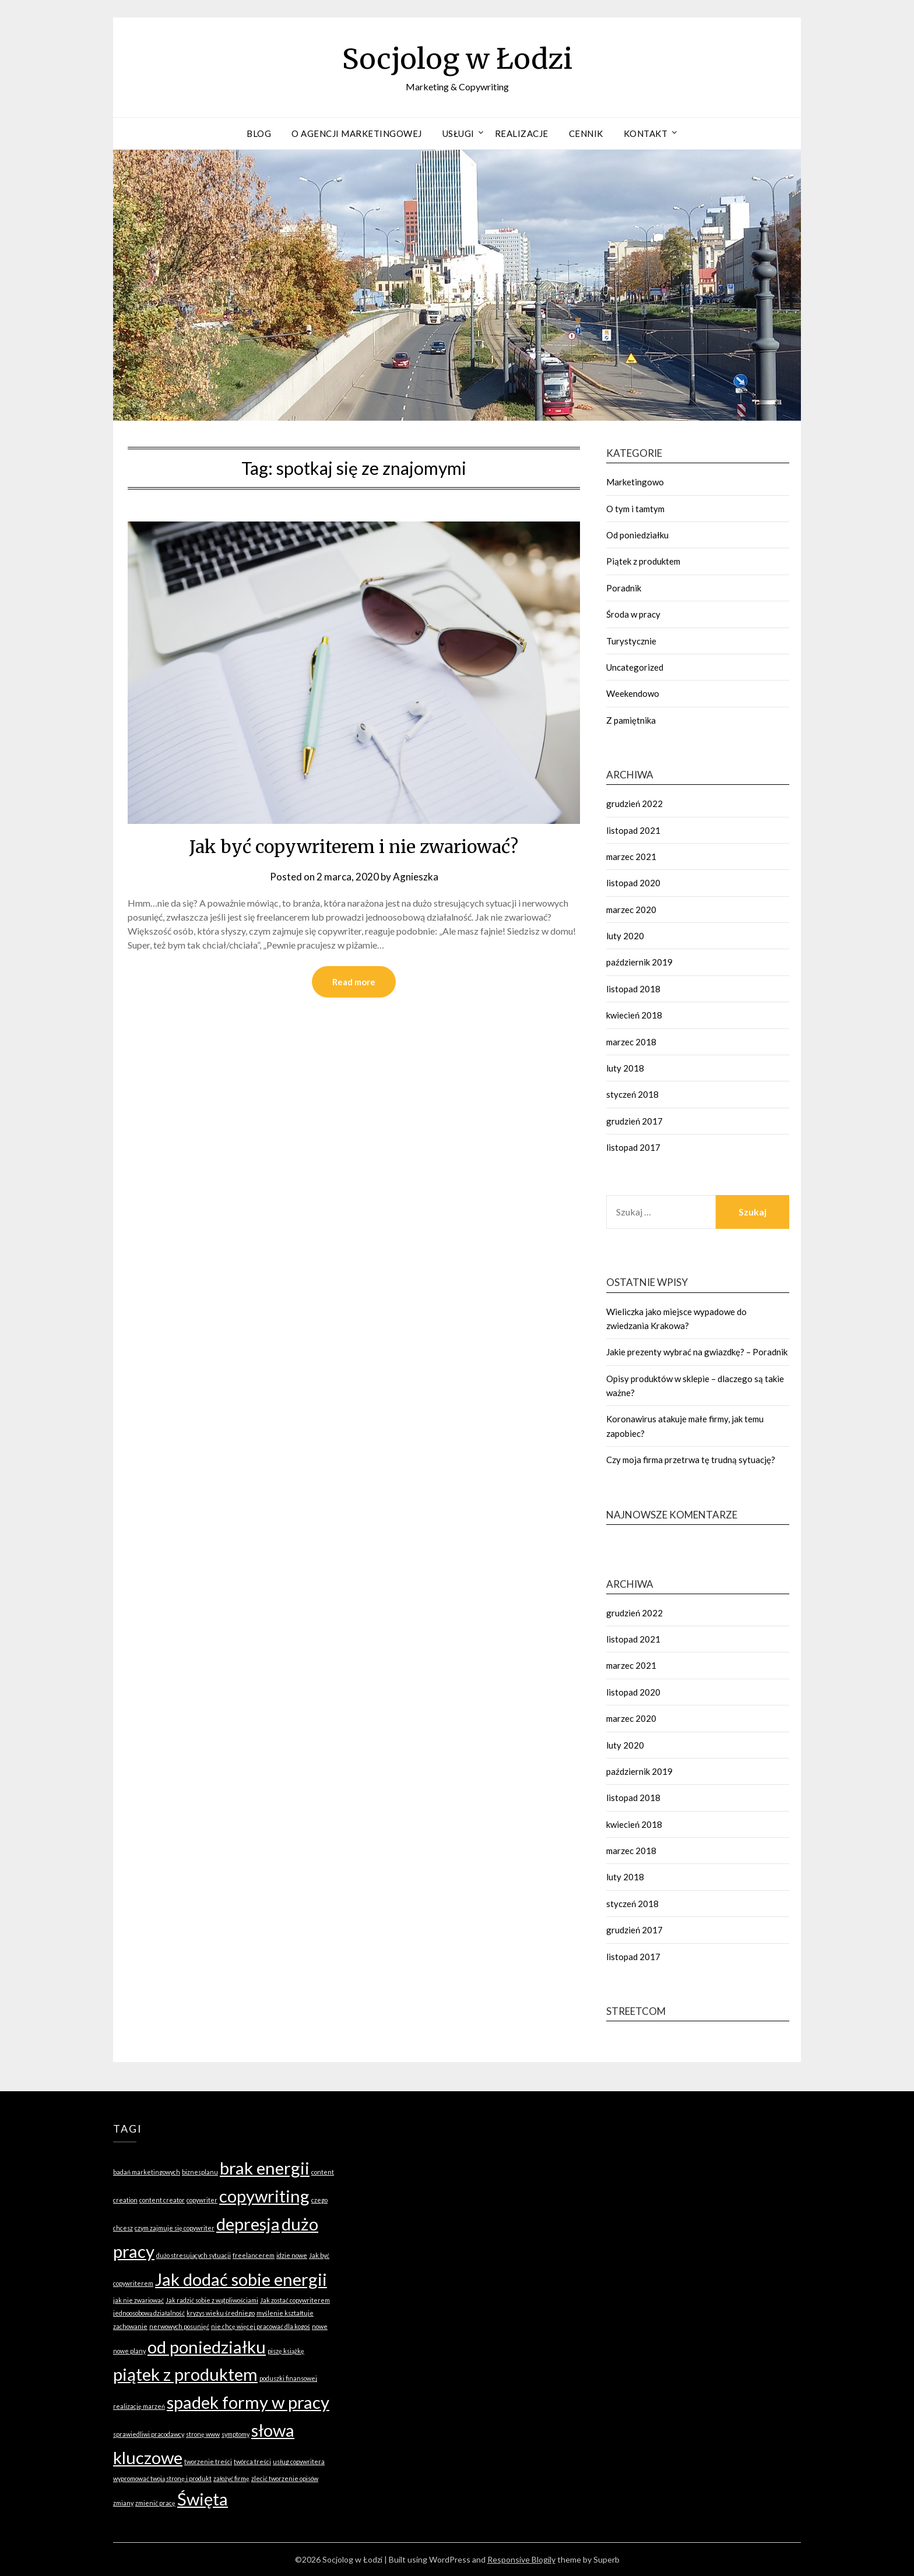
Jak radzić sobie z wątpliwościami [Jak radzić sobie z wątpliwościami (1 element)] (212, 2300)
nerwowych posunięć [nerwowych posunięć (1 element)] (179, 2326)
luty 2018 (625, 1068)
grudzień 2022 (634, 803)
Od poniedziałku (637, 535)
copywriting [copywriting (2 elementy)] (264, 2196)
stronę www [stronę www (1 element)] (203, 2434)
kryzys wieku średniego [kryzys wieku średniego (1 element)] (221, 2313)
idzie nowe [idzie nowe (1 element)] (291, 2255)
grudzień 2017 (634, 1121)
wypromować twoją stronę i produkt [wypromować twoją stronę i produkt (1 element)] (162, 2478)
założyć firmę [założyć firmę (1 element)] (231, 2478)
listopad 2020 (633, 883)
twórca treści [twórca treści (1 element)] (252, 2461)
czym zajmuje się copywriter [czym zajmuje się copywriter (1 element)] (175, 2228)
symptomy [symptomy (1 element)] (235, 2434)
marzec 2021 (631, 856)
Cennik (586, 133)
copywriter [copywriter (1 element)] (202, 2200)
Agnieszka (415, 877)
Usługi (458, 133)
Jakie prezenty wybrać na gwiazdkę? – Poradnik (697, 1352)
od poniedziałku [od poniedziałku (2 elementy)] (206, 2347)
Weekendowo (632, 693)
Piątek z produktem (643, 561)
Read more (353, 982)
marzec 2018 (631, 1042)
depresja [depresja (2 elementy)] (248, 2224)
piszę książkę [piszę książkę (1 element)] (286, 2351)
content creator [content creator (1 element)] (162, 2200)
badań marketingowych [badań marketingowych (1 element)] (146, 2172)
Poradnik (623, 588)
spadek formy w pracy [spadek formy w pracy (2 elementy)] (248, 2402)
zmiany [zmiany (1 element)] (123, 2503)
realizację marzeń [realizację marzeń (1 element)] (139, 2406)
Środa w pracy (633, 614)
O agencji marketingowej (356, 133)
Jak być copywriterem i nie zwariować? (353, 847)
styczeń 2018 (632, 1094)
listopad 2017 (633, 1147)
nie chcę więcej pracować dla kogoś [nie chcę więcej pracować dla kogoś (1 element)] (260, 2326)
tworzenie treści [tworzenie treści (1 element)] (208, 2461)
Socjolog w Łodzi (457, 58)
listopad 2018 (633, 989)
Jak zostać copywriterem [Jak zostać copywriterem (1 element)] (295, 2300)
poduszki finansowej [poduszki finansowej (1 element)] (288, 2378)
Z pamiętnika (631, 720)
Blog (259, 133)
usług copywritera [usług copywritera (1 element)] (299, 2461)
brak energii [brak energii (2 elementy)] (265, 2168)
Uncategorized (634, 667)
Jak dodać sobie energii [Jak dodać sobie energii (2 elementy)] (241, 2279)
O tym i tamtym (635, 508)
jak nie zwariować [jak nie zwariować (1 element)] (138, 2300)
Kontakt (646, 133)
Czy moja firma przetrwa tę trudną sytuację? (690, 1459)
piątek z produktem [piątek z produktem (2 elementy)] (185, 2374)
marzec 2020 (631, 909)
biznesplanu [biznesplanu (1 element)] (200, 2172)
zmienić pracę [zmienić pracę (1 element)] (155, 2503)
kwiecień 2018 (634, 1015)
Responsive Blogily (521, 2559)
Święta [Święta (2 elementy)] (202, 2499)
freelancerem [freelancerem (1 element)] (254, 2255)
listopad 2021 (633, 830)
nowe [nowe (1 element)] (320, 2326)
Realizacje (522, 133)
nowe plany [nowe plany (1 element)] (129, 2351)
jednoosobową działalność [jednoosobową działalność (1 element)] (149, 2313)
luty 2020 (625, 936)
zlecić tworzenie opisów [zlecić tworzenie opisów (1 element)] (284, 2478)
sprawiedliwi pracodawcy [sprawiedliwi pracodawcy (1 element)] (148, 2434)
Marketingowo (635, 482)
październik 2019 (639, 962)
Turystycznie (631, 641)
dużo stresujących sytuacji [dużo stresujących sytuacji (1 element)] (193, 2255)
